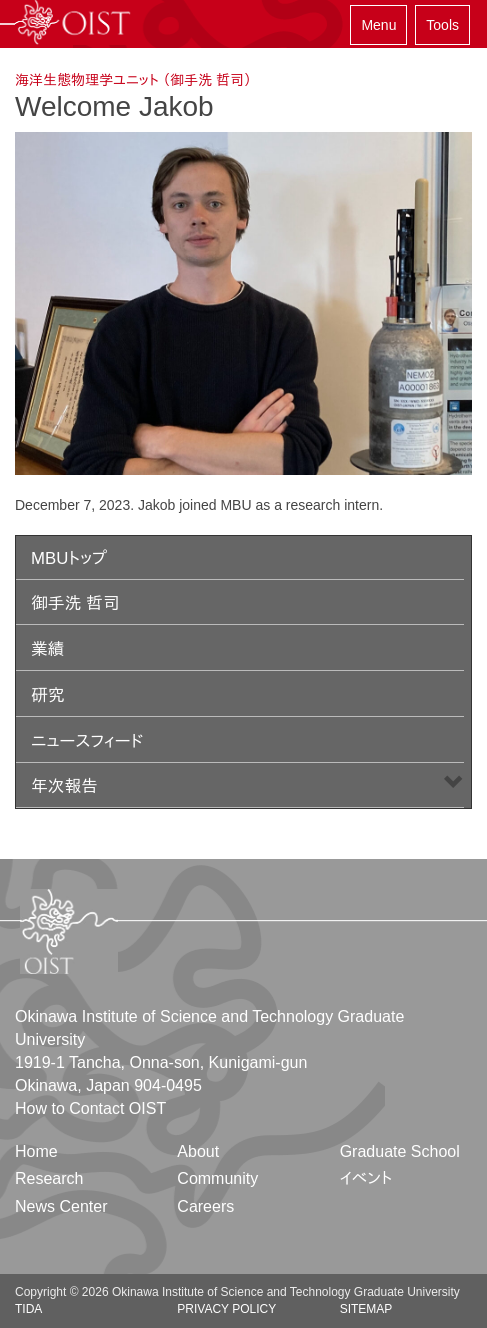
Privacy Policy (226, 1309)
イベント (366, 1178)
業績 (48, 649)
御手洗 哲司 (75, 603)
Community (217, 1178)
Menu (378, 25)
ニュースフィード (87, 741)
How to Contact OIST (90, 1108)
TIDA (28, 1309)
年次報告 (64, 786)
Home (36, 1151)
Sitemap (366, 1309)
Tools (442, 25)
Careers (205, 1206)
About (198, 1151)
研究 (48, 695)
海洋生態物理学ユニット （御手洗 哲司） (133, 80)
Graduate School (400, 1151)
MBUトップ (69, 558)
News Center (61, 1206)
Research (49, 1178)
